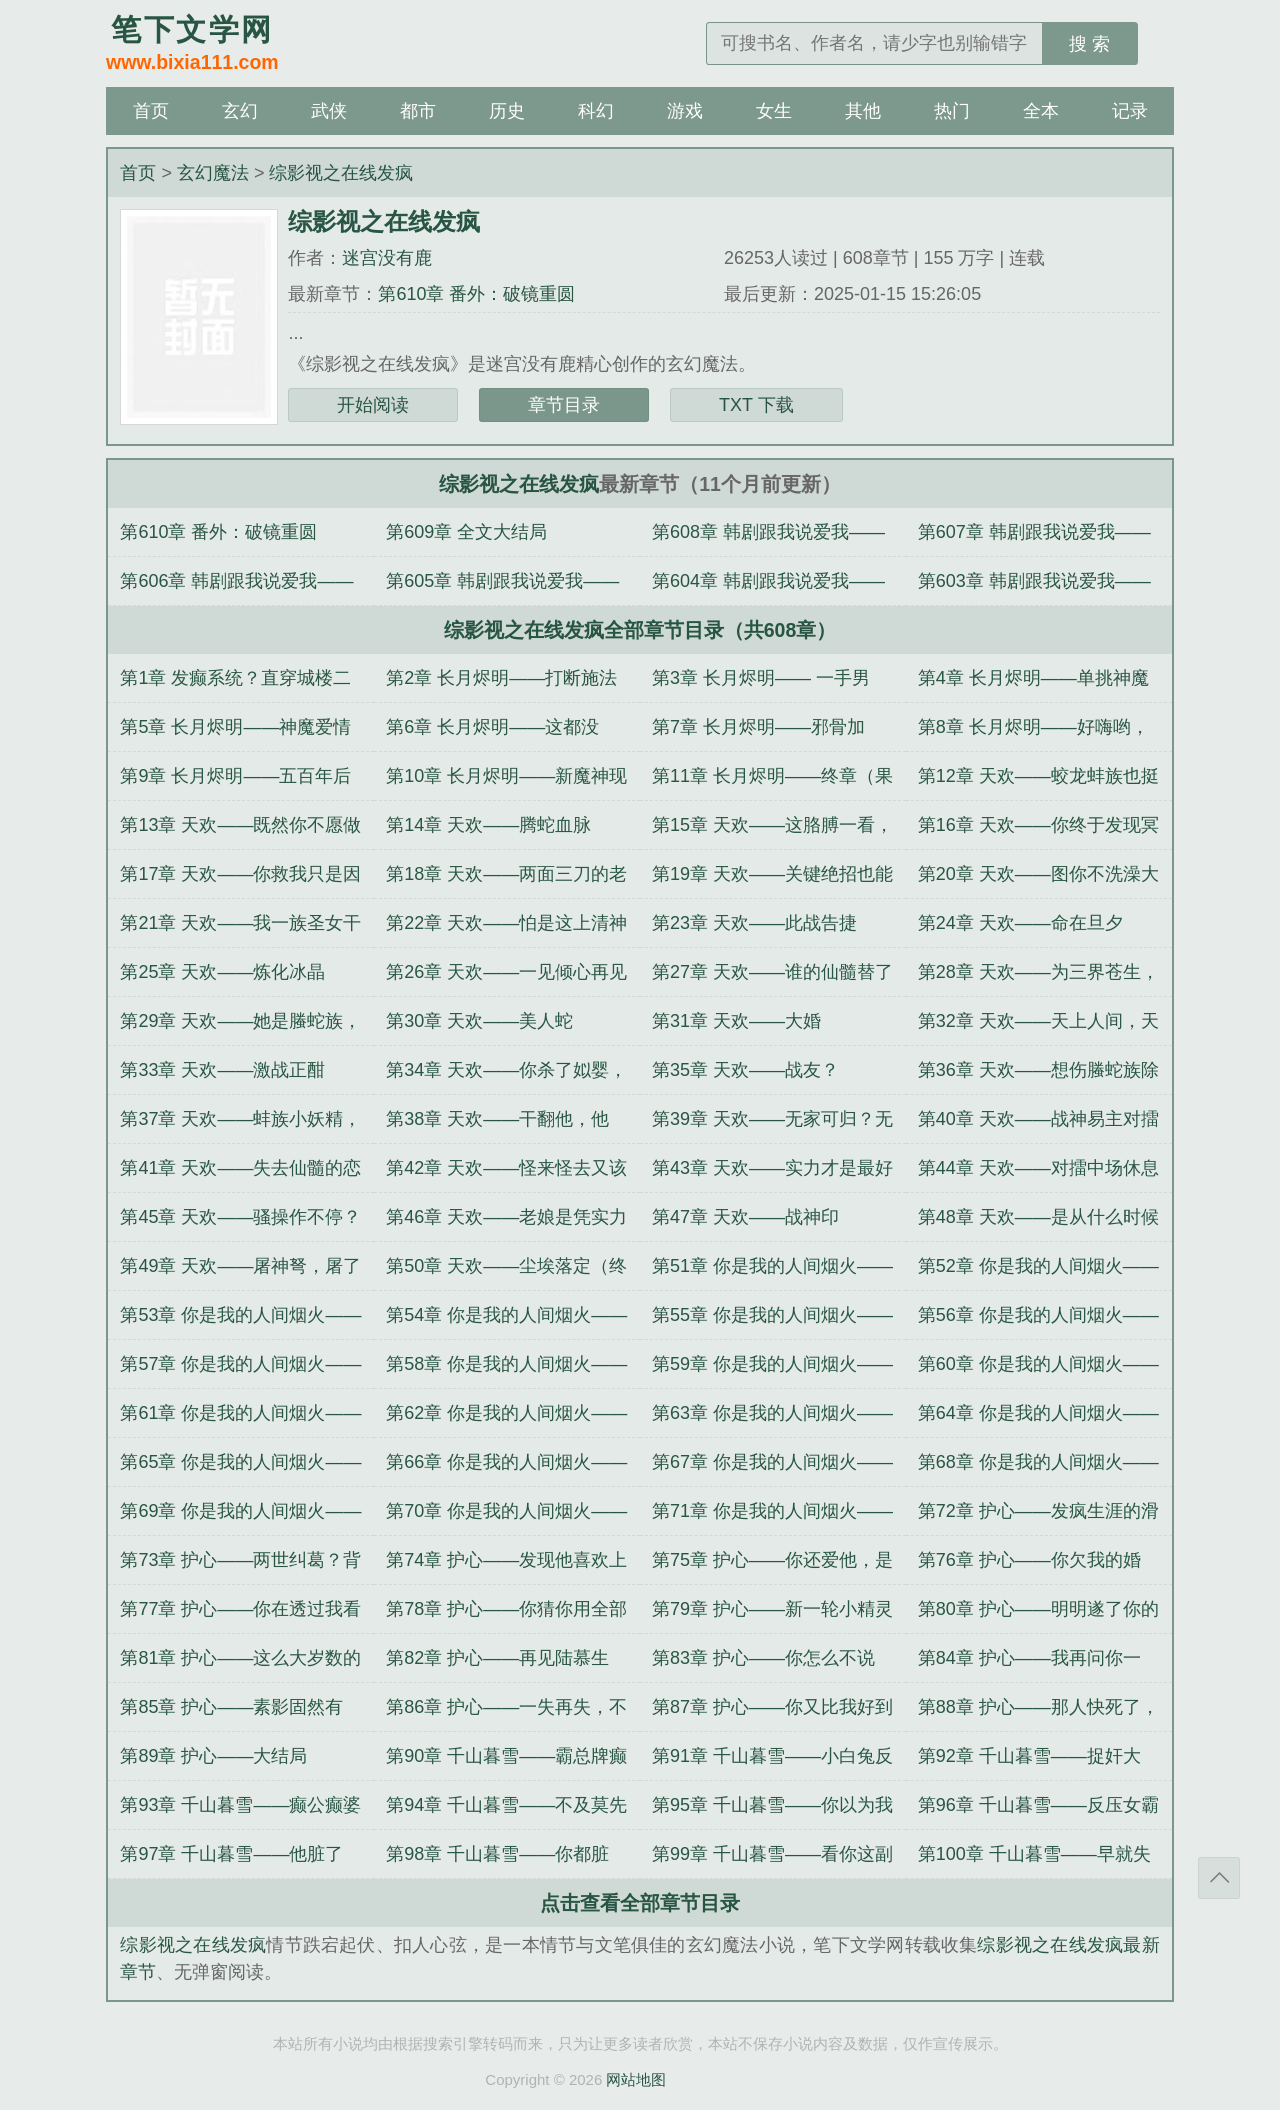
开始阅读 (373, 405)
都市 (418, 111)
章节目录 (564, 405)
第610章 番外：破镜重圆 (476, 294)
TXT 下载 (756, 405)
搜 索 (1089, 44)
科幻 (596, 111)
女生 (774, 111)
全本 (1041, 111)
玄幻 (240, 111)
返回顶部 (1219, 1878)
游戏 (685, 111)
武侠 (329, 111)
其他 (863, 111)
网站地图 (636, 2079)
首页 (151, 111)
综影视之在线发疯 (341, 173)
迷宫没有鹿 (387, 258)
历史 (507, 111)
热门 (952, 111)
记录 (1130, 111)
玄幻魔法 (213, 173)
